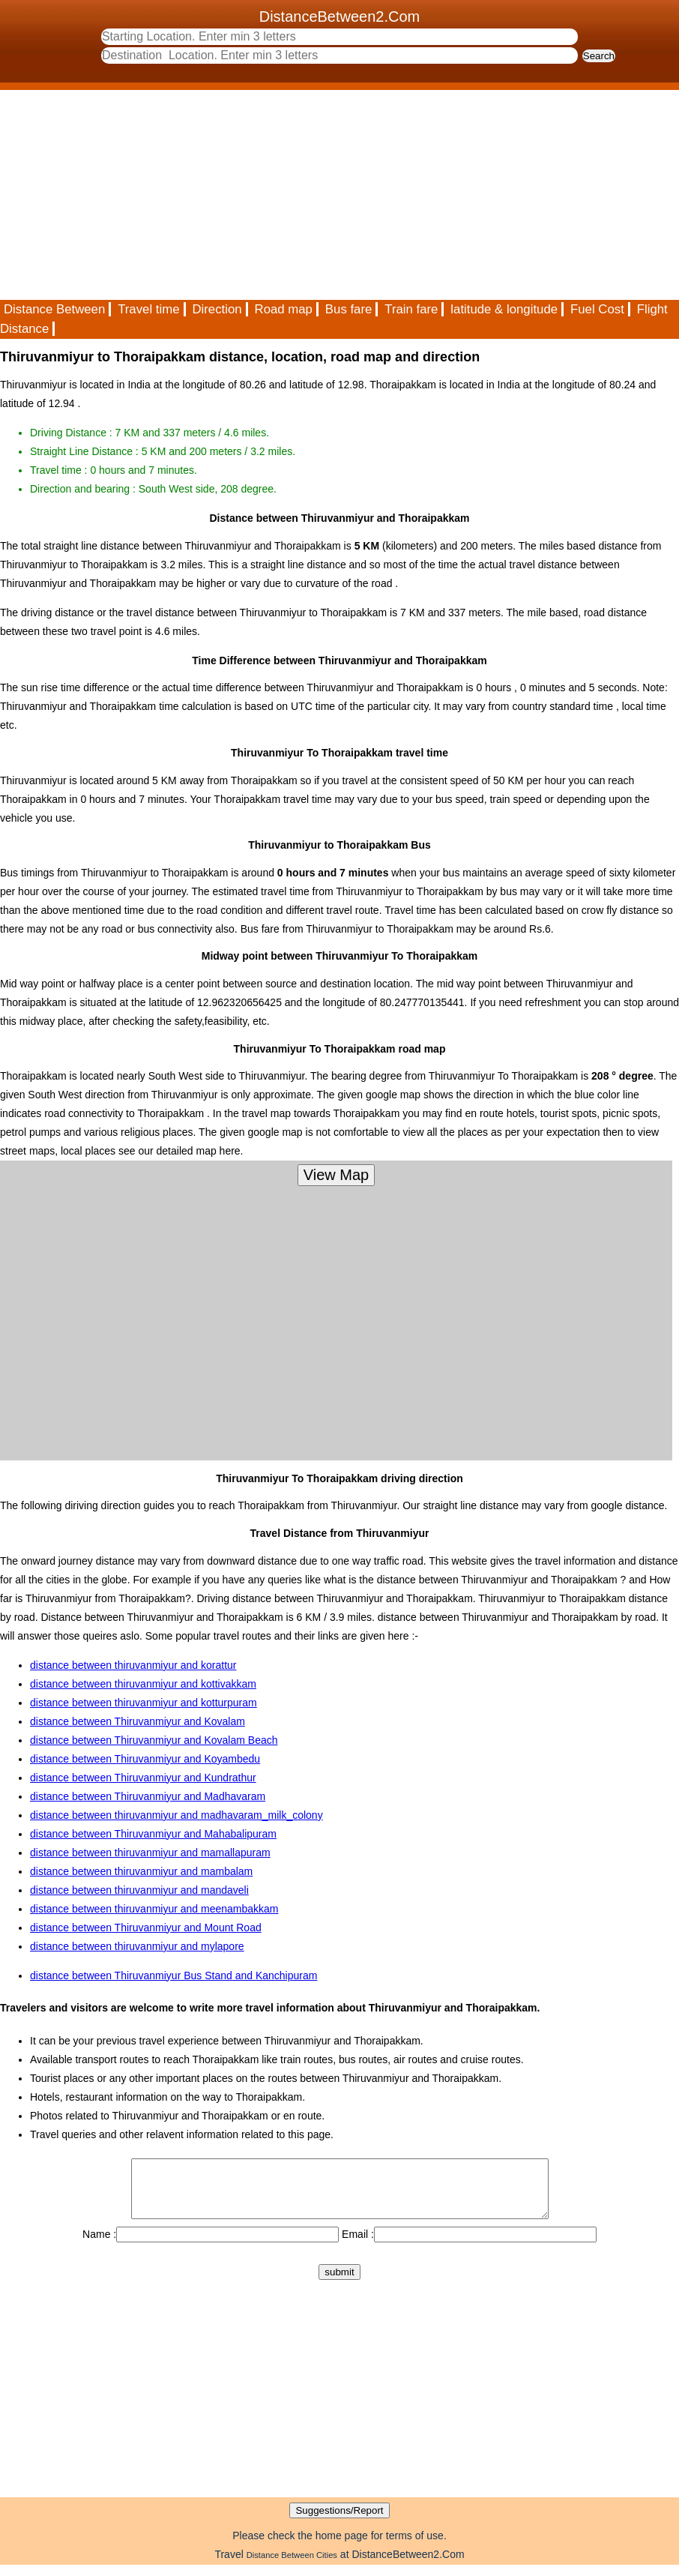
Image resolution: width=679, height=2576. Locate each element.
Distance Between (54, 309)
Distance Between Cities (292, 2566)
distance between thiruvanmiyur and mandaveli (139, 1890)
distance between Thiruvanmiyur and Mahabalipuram (153, 1834)
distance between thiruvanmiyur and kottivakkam (143, 1684)
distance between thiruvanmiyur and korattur (133, 1665)
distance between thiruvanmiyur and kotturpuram (143, 1703)
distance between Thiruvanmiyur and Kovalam (137, 1721)
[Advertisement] (339, 195)
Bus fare (348, 309)
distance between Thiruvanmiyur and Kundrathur (143, 1778)
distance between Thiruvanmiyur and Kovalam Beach (153, 1740)
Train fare (411, 309)
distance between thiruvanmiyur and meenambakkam (154, 1909)
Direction (216, 309)
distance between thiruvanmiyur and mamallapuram (150, 1853)
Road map (284, 309)
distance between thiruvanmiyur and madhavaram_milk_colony (176, 1815)
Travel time (148, 309)
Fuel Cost (597, 309)
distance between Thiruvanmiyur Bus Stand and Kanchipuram (173, 1975)
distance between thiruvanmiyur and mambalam (141, 1871)
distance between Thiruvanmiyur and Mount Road (146, 1927)
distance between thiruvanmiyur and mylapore (137, 1946)
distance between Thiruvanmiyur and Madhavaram (147, 1796)
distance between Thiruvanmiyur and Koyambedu (145, 1759)
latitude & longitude (504, 309)
